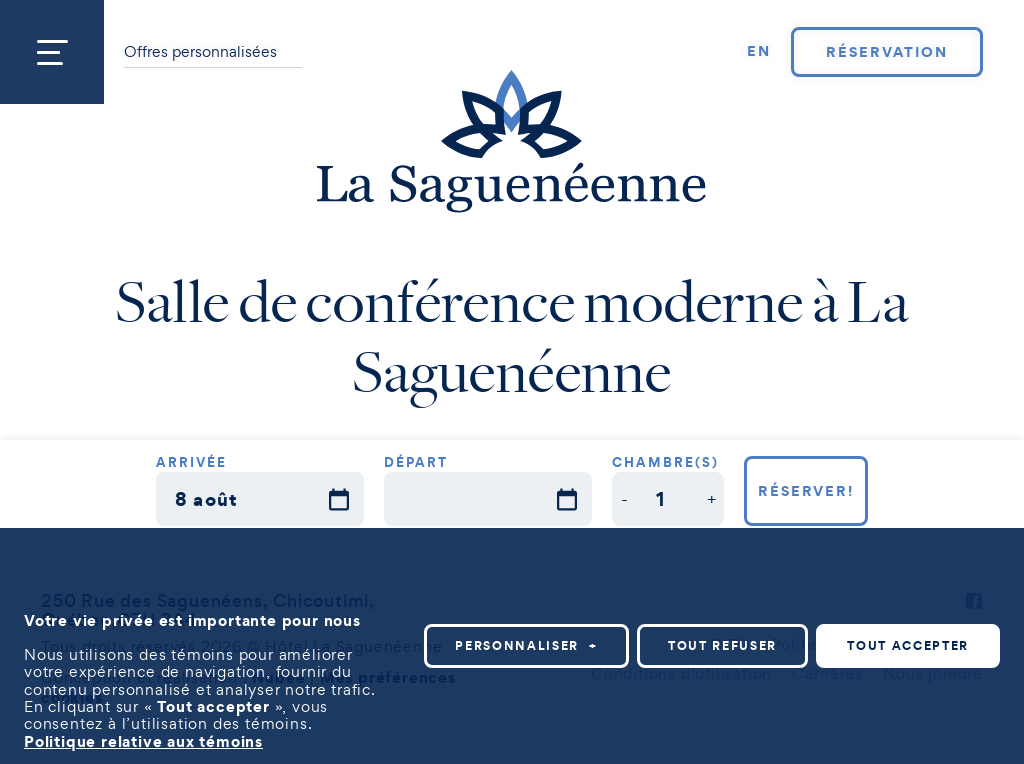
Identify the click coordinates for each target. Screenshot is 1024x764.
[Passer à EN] (759, 52)
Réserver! (806, 491)
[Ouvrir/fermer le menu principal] (52, 52)
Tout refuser (722, 644)
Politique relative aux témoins (143, 739)
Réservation (886, 52)
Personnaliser (526, 644)
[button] (624, 498)
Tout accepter (908, 644)
